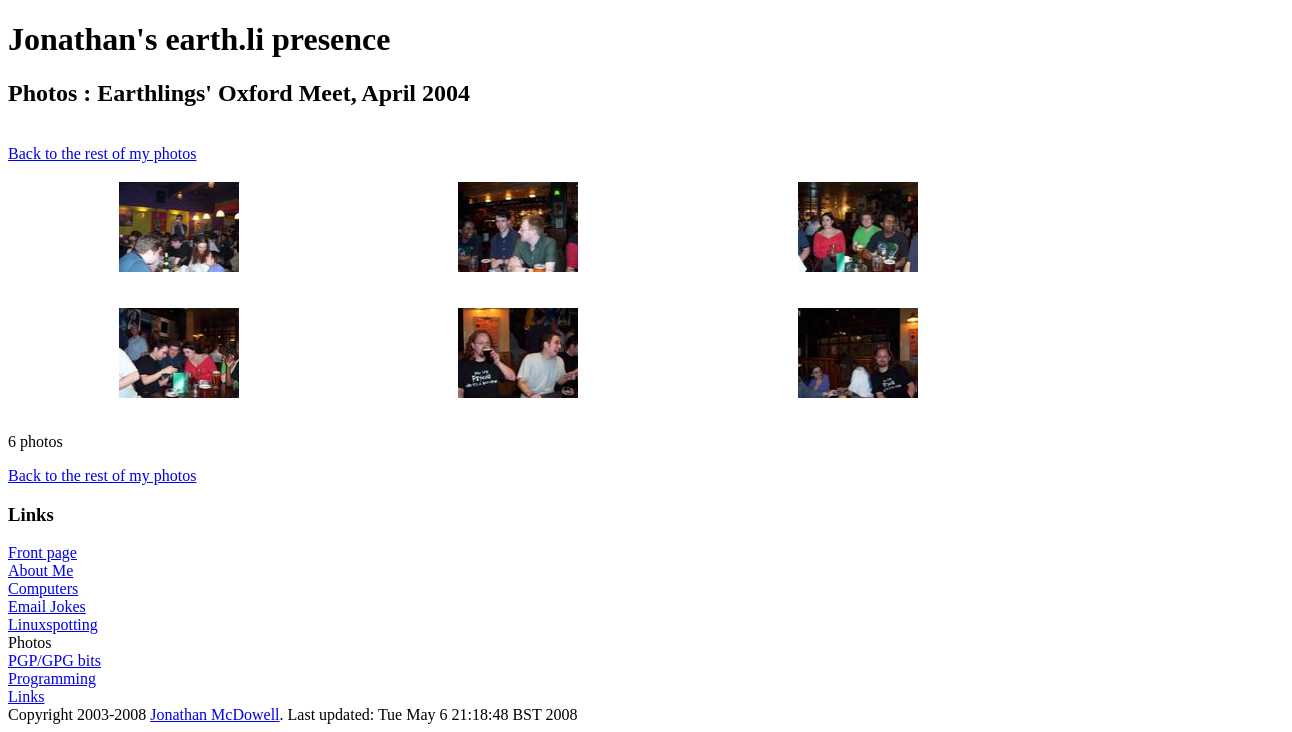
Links (26, 696)
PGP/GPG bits (54, 660)
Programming (52, 678)
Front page (42, 552)
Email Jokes (47, 606)
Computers (43, 588)
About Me (40, 570)
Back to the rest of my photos (102, 153)
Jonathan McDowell (214, 714)
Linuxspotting (53, 624)
